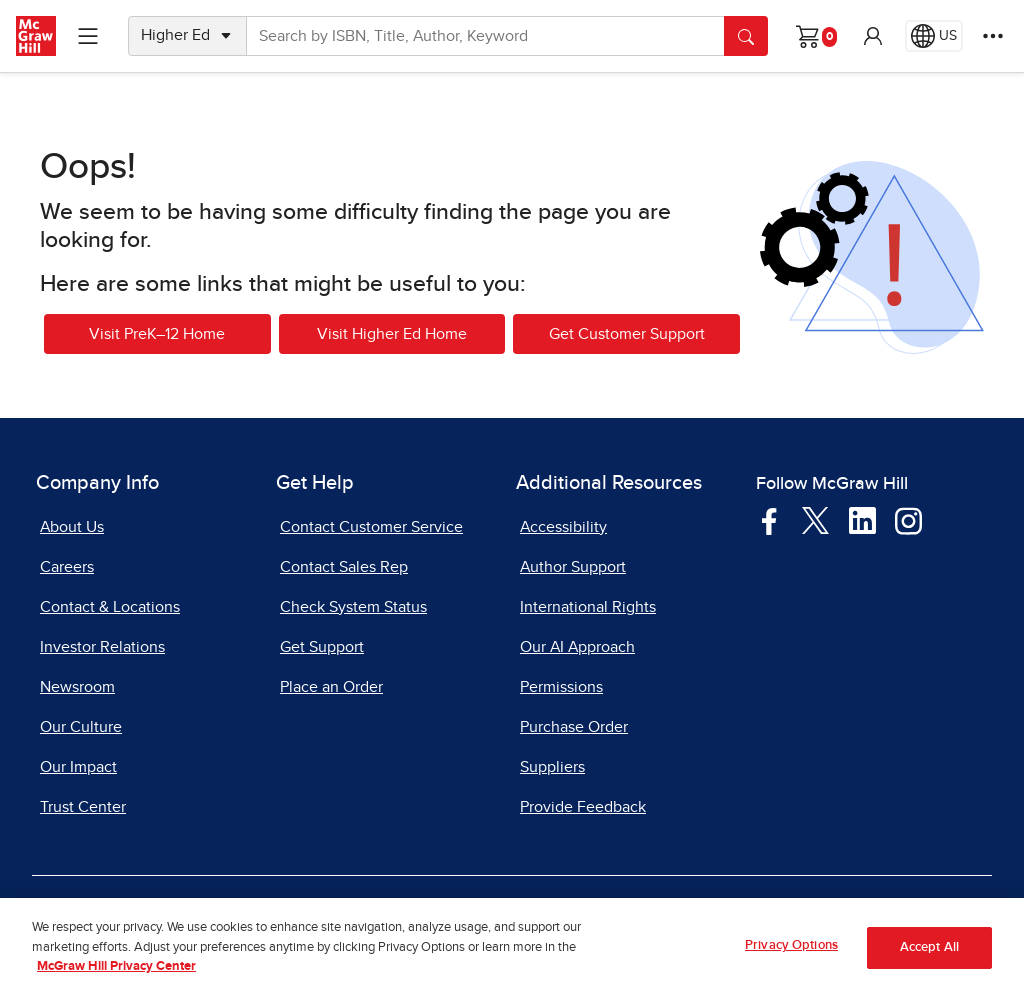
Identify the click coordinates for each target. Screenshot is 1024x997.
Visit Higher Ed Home (392, 334)
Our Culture (81, 727)
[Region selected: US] (934, 36)
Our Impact (78, 767)
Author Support (573, 567)
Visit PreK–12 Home (157, 334)
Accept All (929, 952)
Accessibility (563, 527)
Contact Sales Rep (344, 567)
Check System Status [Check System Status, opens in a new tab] (353, 607)
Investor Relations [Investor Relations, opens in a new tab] (102, 647)
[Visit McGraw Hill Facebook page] (769, 520)
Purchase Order (574, 727)
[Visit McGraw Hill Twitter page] (815, 519)
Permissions (561, 687)
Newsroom (77, 687)
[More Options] (993, 36)
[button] (873, 36)
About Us (72, 527)
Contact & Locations (110, 607)
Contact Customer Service (371, 527)
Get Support (322, 647)
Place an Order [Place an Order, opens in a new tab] (331, 687)
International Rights (588, 607)
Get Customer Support (627, 334)
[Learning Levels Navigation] (88, 36)
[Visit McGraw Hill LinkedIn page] (862, 520)
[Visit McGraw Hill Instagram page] (908, 520)
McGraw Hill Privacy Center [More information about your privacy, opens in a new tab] (116, 972)
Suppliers (552, 767)
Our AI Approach (577, 647)
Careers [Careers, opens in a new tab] (67, 567)
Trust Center (83, 807)
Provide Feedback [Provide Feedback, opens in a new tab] (583, 807)
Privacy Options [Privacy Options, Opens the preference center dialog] (791, 951)
